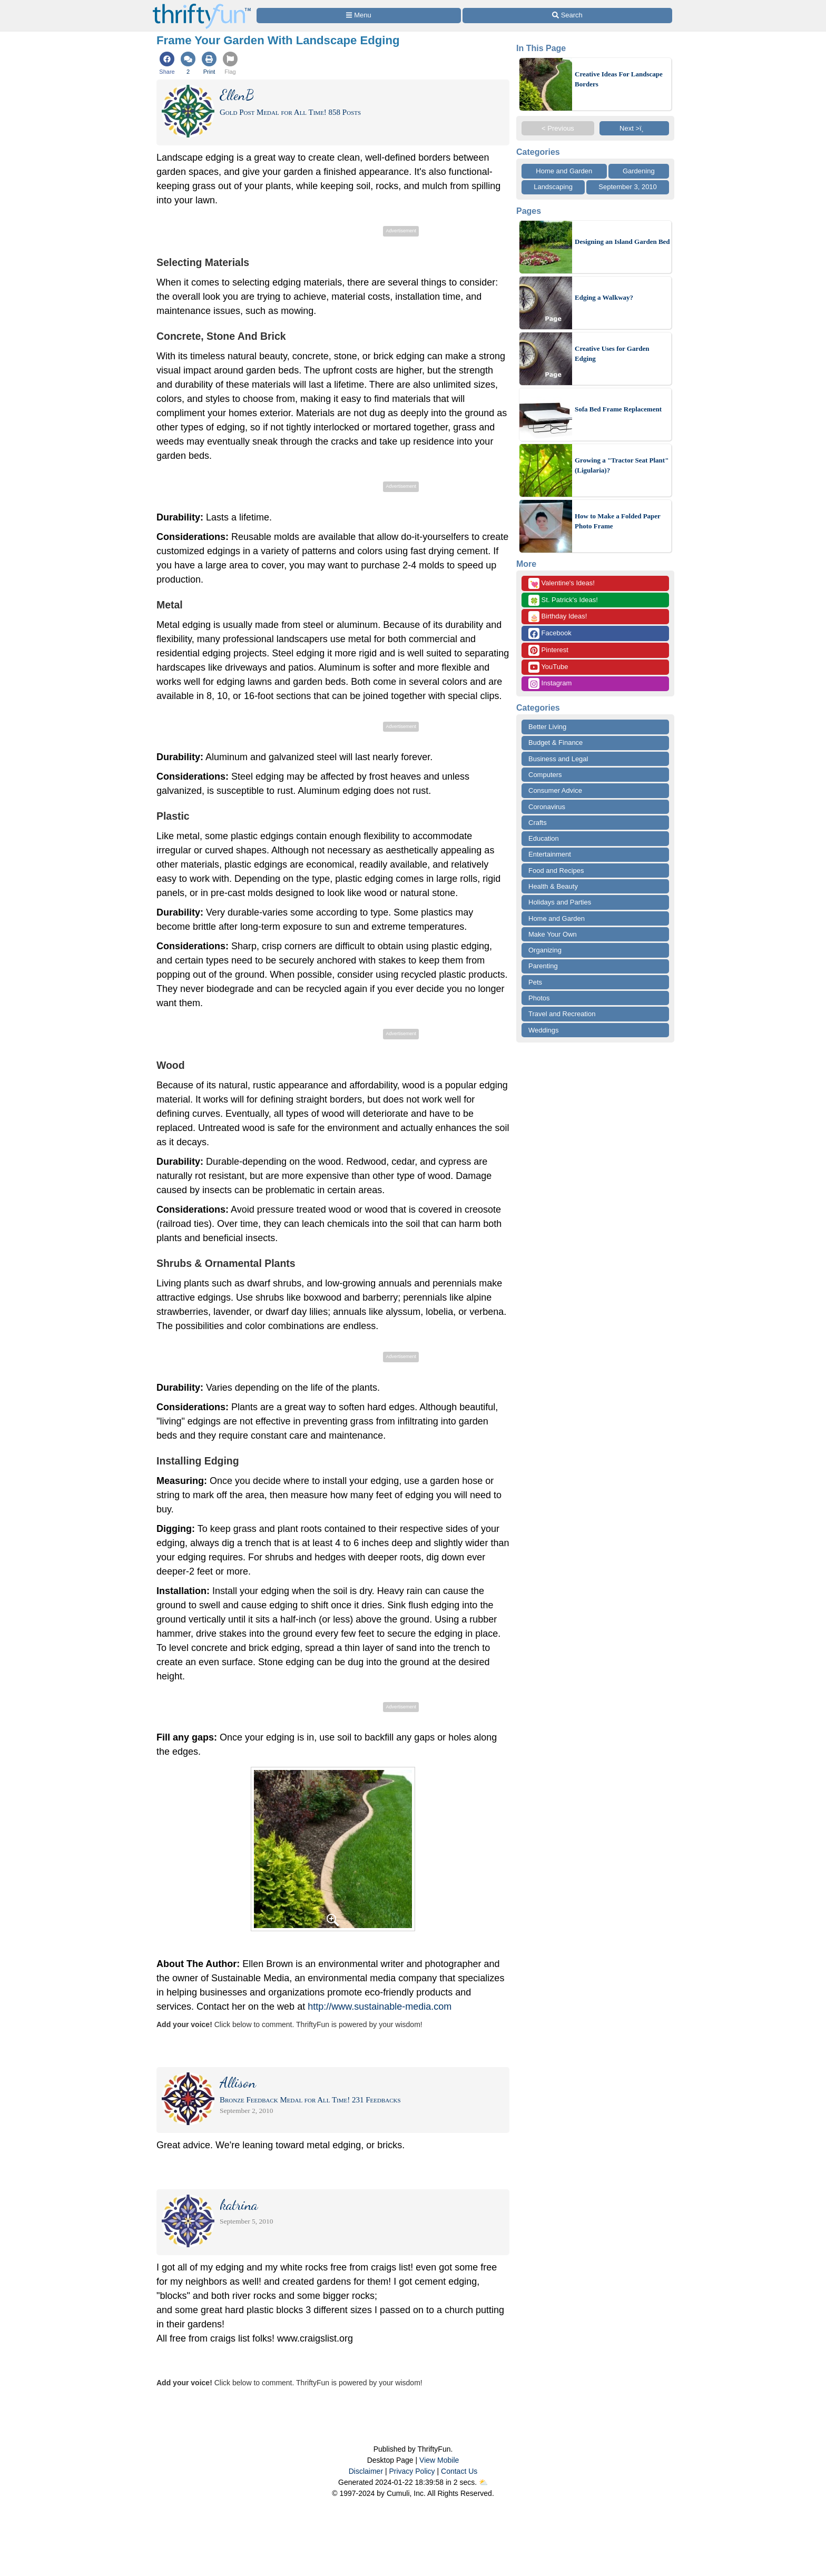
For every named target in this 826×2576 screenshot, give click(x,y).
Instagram (550, 683)
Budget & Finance (555, 742)
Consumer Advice (555, 790)
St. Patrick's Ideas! (563, 600)
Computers (545, 775)
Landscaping (553, 187)
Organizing (545, 950)
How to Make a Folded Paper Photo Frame (618, 521)
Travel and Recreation (561, 1014)
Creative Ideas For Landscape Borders (619, 79)
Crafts (537, 823)
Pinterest (548, 650)
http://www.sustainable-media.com (379, 2006)
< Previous (558, 128)
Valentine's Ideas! (561, 583)
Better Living (547, 727)
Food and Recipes (556, 870)
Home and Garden (564, 171)
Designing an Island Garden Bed (622, 241)
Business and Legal (558, 759)
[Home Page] (202, 6)
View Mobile (439, 2460)
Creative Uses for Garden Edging (612, 354)
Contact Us (459, 2471)
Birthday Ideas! (557, 616)
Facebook (550, 633)
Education (543, 838)
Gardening (639, 171)
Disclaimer (366, 2471)
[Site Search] (567, 15)
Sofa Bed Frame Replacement (618, 409)
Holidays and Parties (559, 902)
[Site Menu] (359, 15)
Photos (538, 998)
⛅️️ (483, 2482)
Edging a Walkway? (604, 297)
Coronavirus (546, 807)
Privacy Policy (412, 2471)
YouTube (548, 667)
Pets (535, 982)
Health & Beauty (553, 886)
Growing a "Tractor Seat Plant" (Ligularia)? (621, 465)
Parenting (543, 966)
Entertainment (549, 854)
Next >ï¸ (634, 128)
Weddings (543, 1030)
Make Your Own (552, 934)
